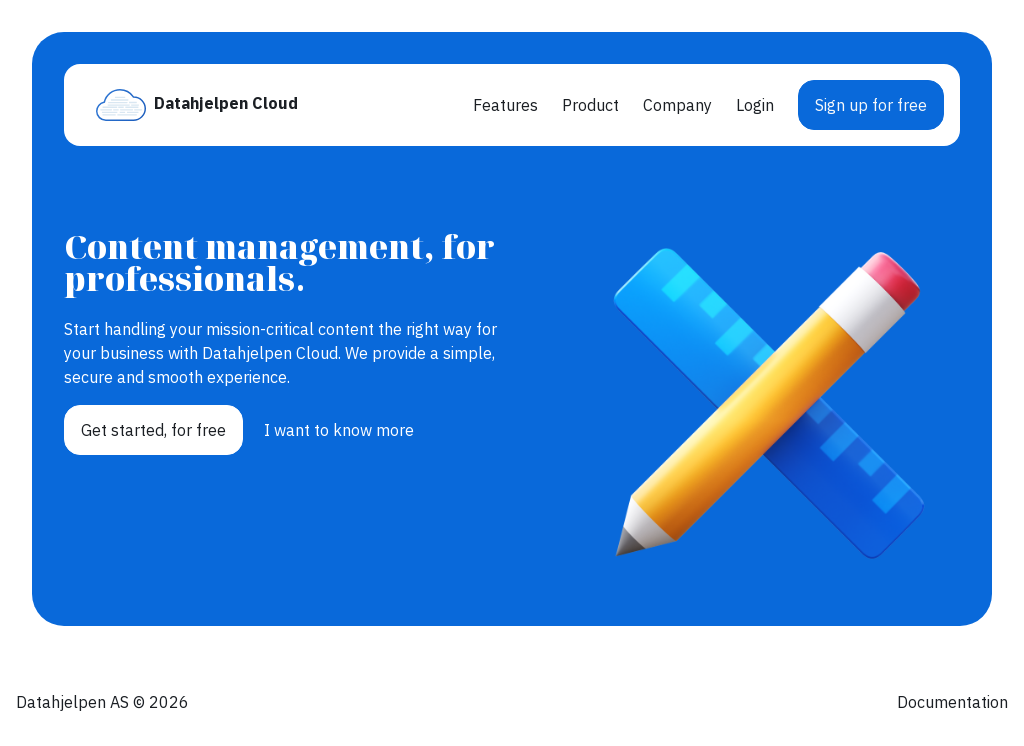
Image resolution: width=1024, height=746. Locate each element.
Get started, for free (153, 430)
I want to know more (339, 430)
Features (505, 105)
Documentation (952, 702)
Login (755, 105)
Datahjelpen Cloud (226, 103)
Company (677, 105)
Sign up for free (871, 105)
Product (590, 105)
